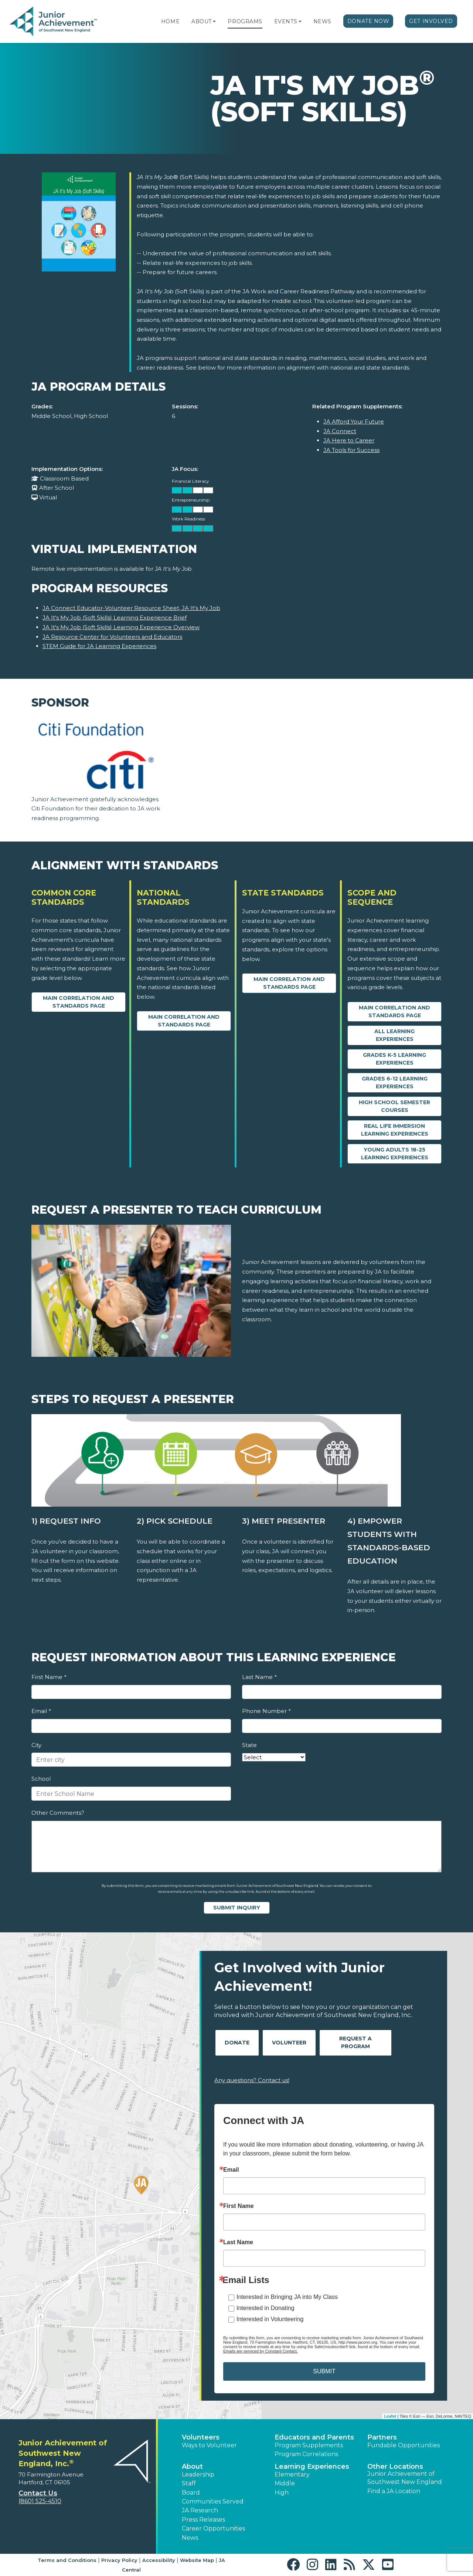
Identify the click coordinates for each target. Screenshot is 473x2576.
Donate (237, 2042)
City (36, 1745)
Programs (245, 21)
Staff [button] (189, 2483)
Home (170, 21)
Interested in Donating (265, 2308)
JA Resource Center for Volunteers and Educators (112, 636)
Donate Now (368, 21)
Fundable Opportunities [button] (403, 2445)
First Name (48, 1676)
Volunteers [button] (201, 2437)
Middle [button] (285, 2483)
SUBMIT (324, 2371)
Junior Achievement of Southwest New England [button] (404, 2477)
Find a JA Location (393, 2491)
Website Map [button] (197, 2560)
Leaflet (390, 2416)
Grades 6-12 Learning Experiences (395, 1082)
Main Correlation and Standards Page (78, 1002)
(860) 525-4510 (39, 2501)
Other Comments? (57, 1812)
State (249, 1745)
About (201, 21)
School (41, 1778)
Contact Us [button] (37, 2493)
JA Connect (339, 431)
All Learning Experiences (394, 1035)
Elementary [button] (292, 2474)
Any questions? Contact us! (251, 2080)
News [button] (190, 2537)
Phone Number (266, 1710)
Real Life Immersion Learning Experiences (394, 1130)
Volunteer (289, 2042)
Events (285, 21)
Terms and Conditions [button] (67, 2560)
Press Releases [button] (203, 2519)
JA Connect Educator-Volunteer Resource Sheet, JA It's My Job (131, 607)
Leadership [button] (198, 2474)
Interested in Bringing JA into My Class (287, 2297)
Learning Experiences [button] (312, 2466)
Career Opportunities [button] (213, 2528)
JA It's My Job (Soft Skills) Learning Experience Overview (121, 627)
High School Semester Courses (394, 1106)
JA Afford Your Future (353, 421)
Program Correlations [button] (306, 2454)
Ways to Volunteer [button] (209, 2445)
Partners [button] (382, 2437)
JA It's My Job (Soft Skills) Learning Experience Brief (114, 617)
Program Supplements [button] (309, 2445)
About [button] (192, 2466)
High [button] (282, 2492)
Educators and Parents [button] (314, 2437)
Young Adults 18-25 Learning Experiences (394, 1153)
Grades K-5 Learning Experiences (394, 1059)
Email (41, 1710)
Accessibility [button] (158, 2560)
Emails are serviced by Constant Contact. (260, 2351)
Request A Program (355, 2042)
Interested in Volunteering (269, 2319)
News (322, 21)
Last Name (259, 1676)
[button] (214, 21)
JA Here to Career (348, 440)
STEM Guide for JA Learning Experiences (99, 646)
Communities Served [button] (213, 2501)
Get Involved (431, 21)
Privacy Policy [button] (119, 2560)
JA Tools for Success (351, 450)
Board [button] (191, 2492)
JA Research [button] (200, 2510)
